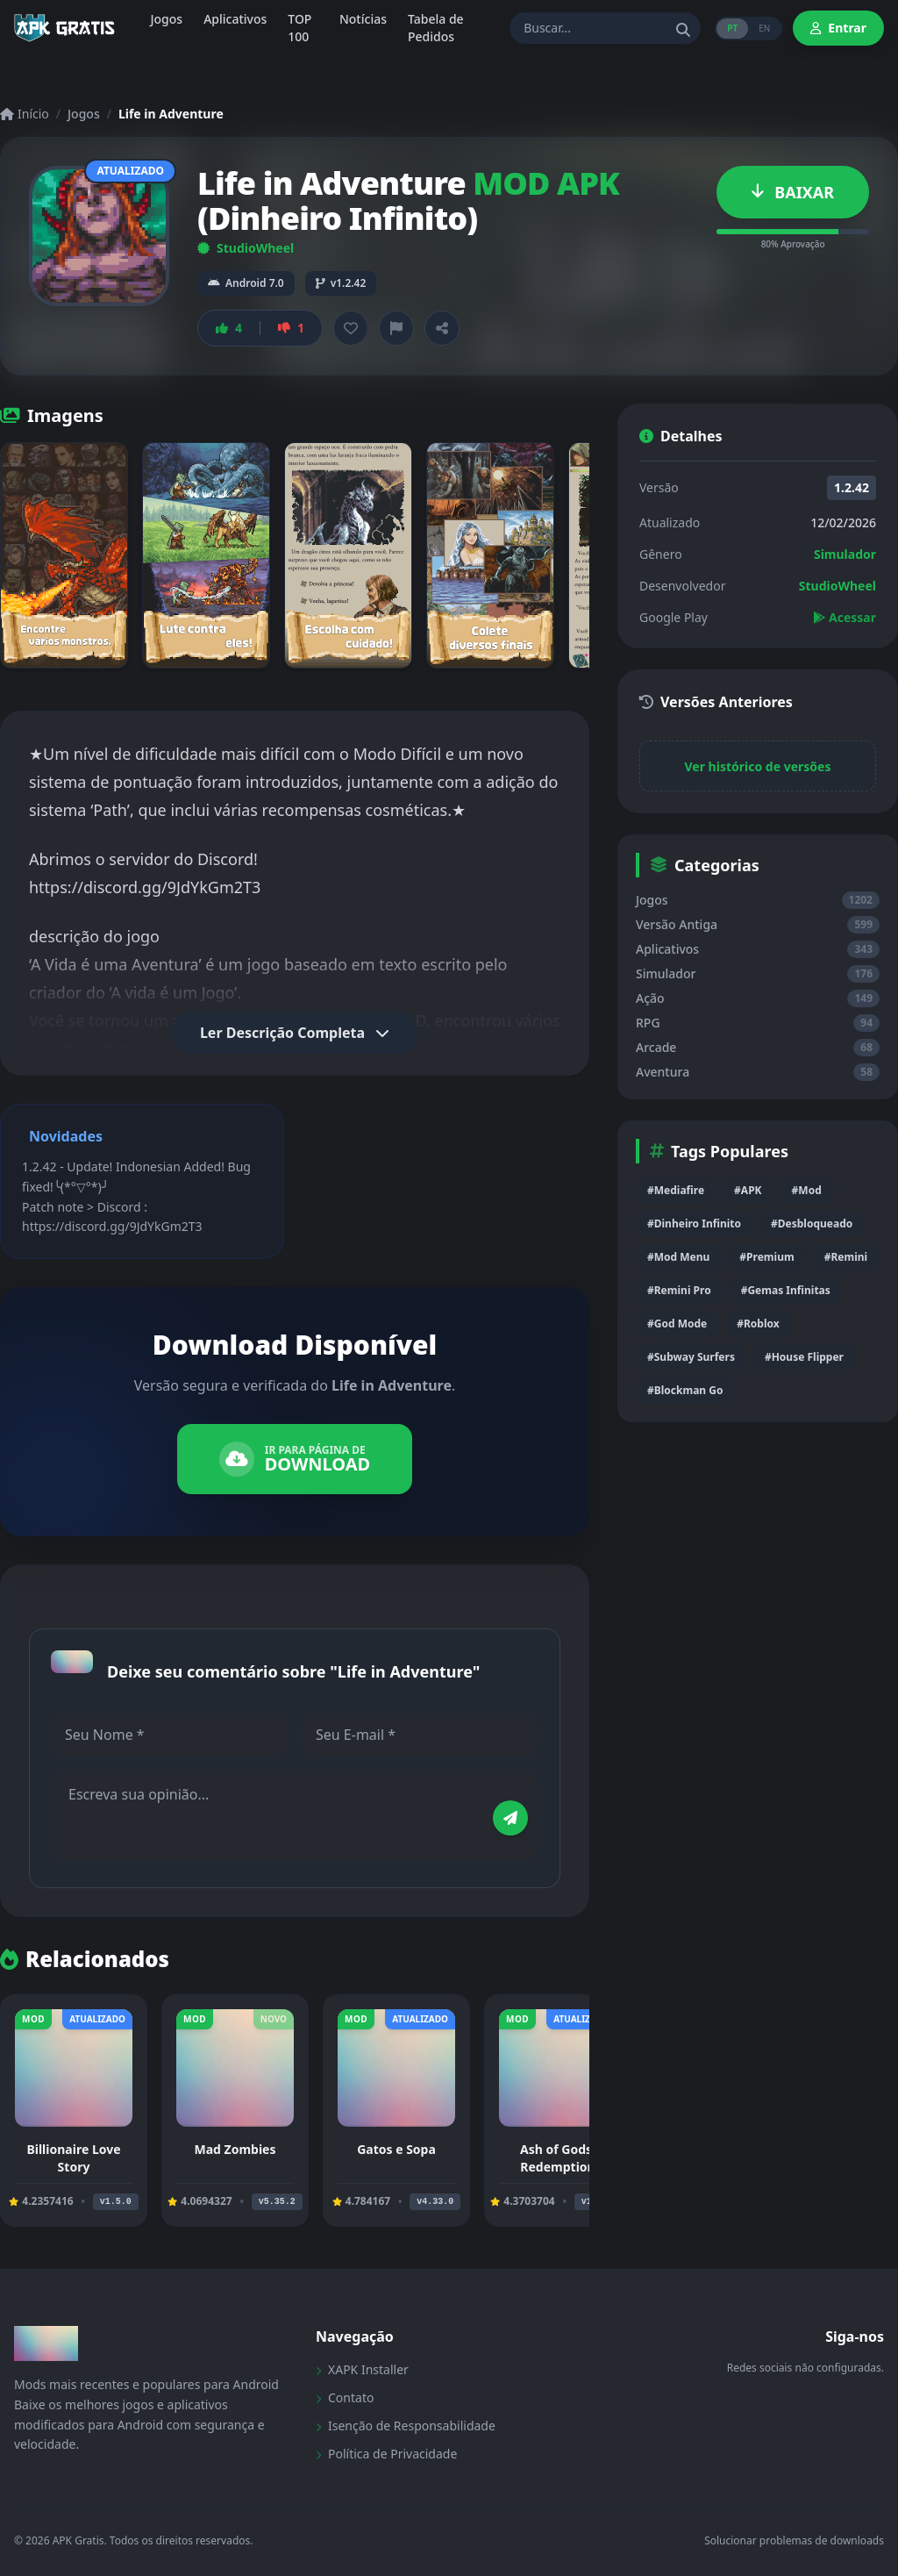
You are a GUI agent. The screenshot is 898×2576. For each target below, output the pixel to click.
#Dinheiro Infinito (694, 1223)
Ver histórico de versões (758, 766)
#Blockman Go (685, 1390)
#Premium (766, 1256)
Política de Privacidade (386, 2453)
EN (764, 28)
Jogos (84, 113)
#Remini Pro (679, 1290)
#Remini (845, 1256)
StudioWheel (245, 248)
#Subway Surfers (691, 1356)
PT (732, 28)
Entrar (838, 27)
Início (24, 113)
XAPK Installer (362, 2369)
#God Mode (677, 1323)
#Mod (807, 1190)
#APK (747, 1190)
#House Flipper (804, 1356)
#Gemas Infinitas (785, 1290)
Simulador (845, 554)
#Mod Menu (678, 1256)
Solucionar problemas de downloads (794, 2541)
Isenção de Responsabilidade (405, 2425)
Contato (345, 2397)
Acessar (844, 617)
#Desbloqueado (811, 1223)
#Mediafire (675, 1190)
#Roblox (758, 1323)
